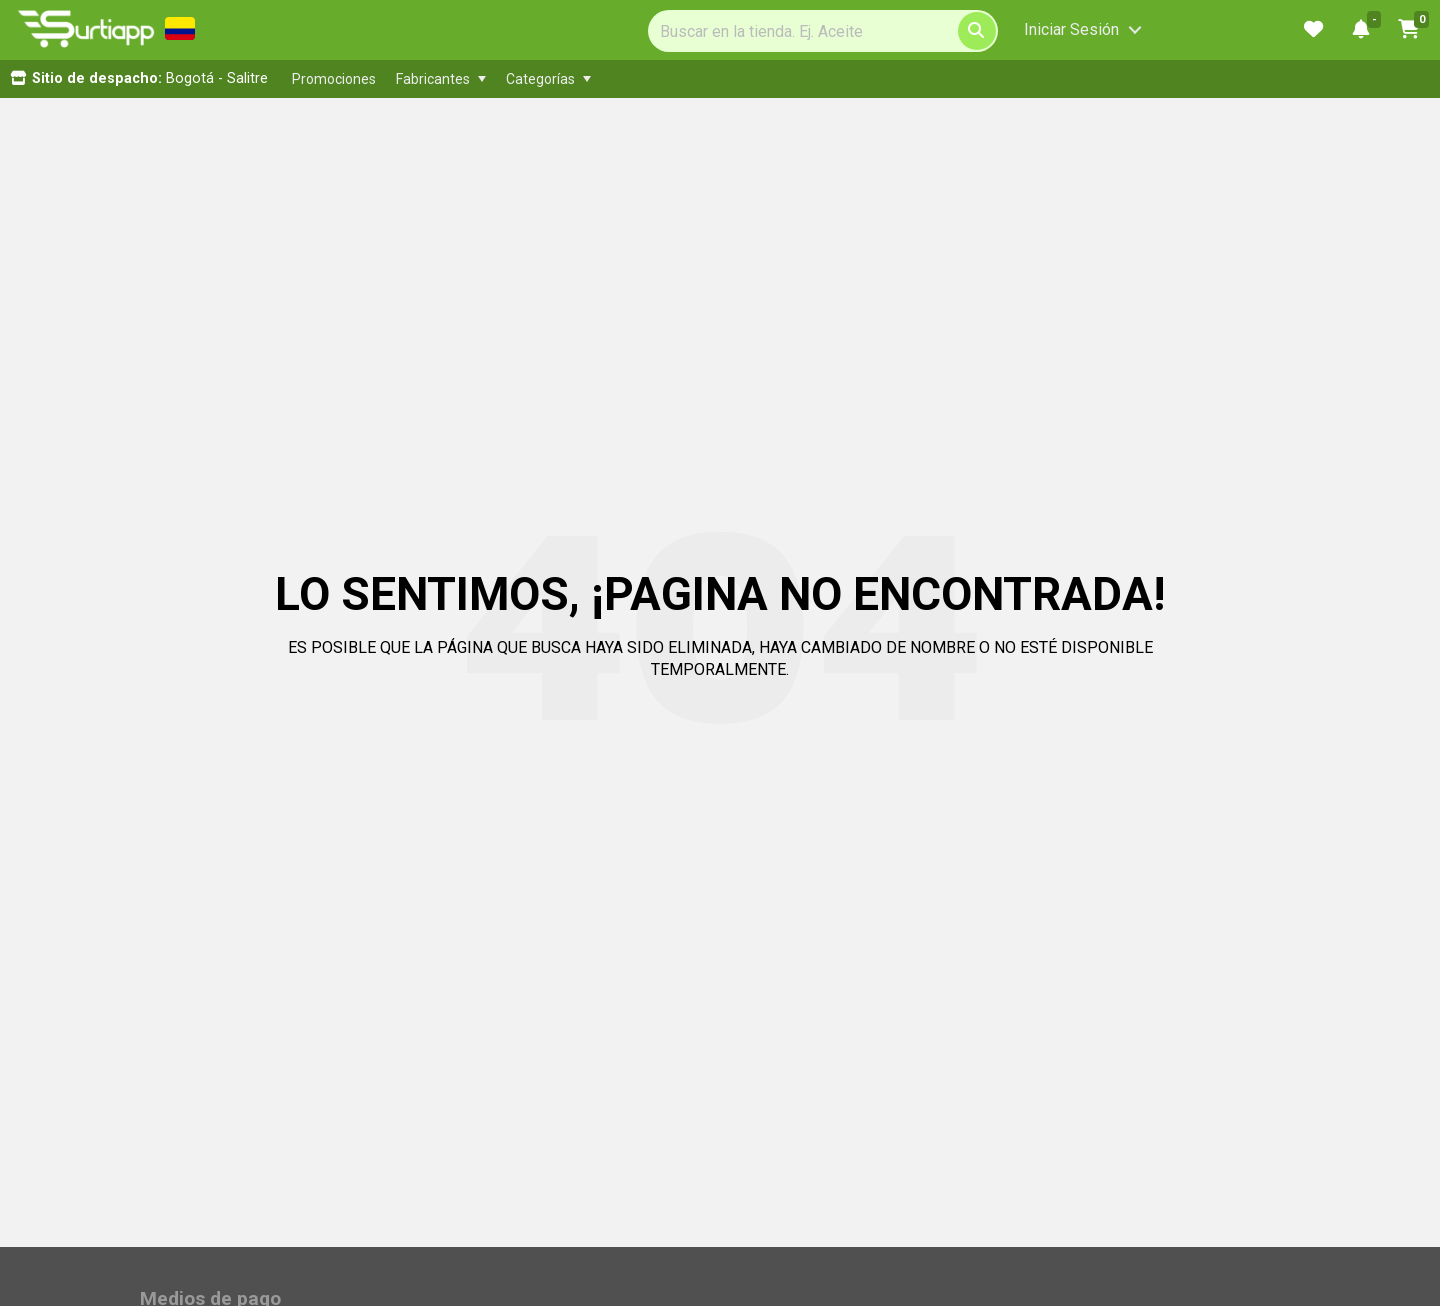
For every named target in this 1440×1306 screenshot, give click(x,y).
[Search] (823, 31)
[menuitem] (334, 79)
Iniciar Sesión (1071, 29)
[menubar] (696, 79)
